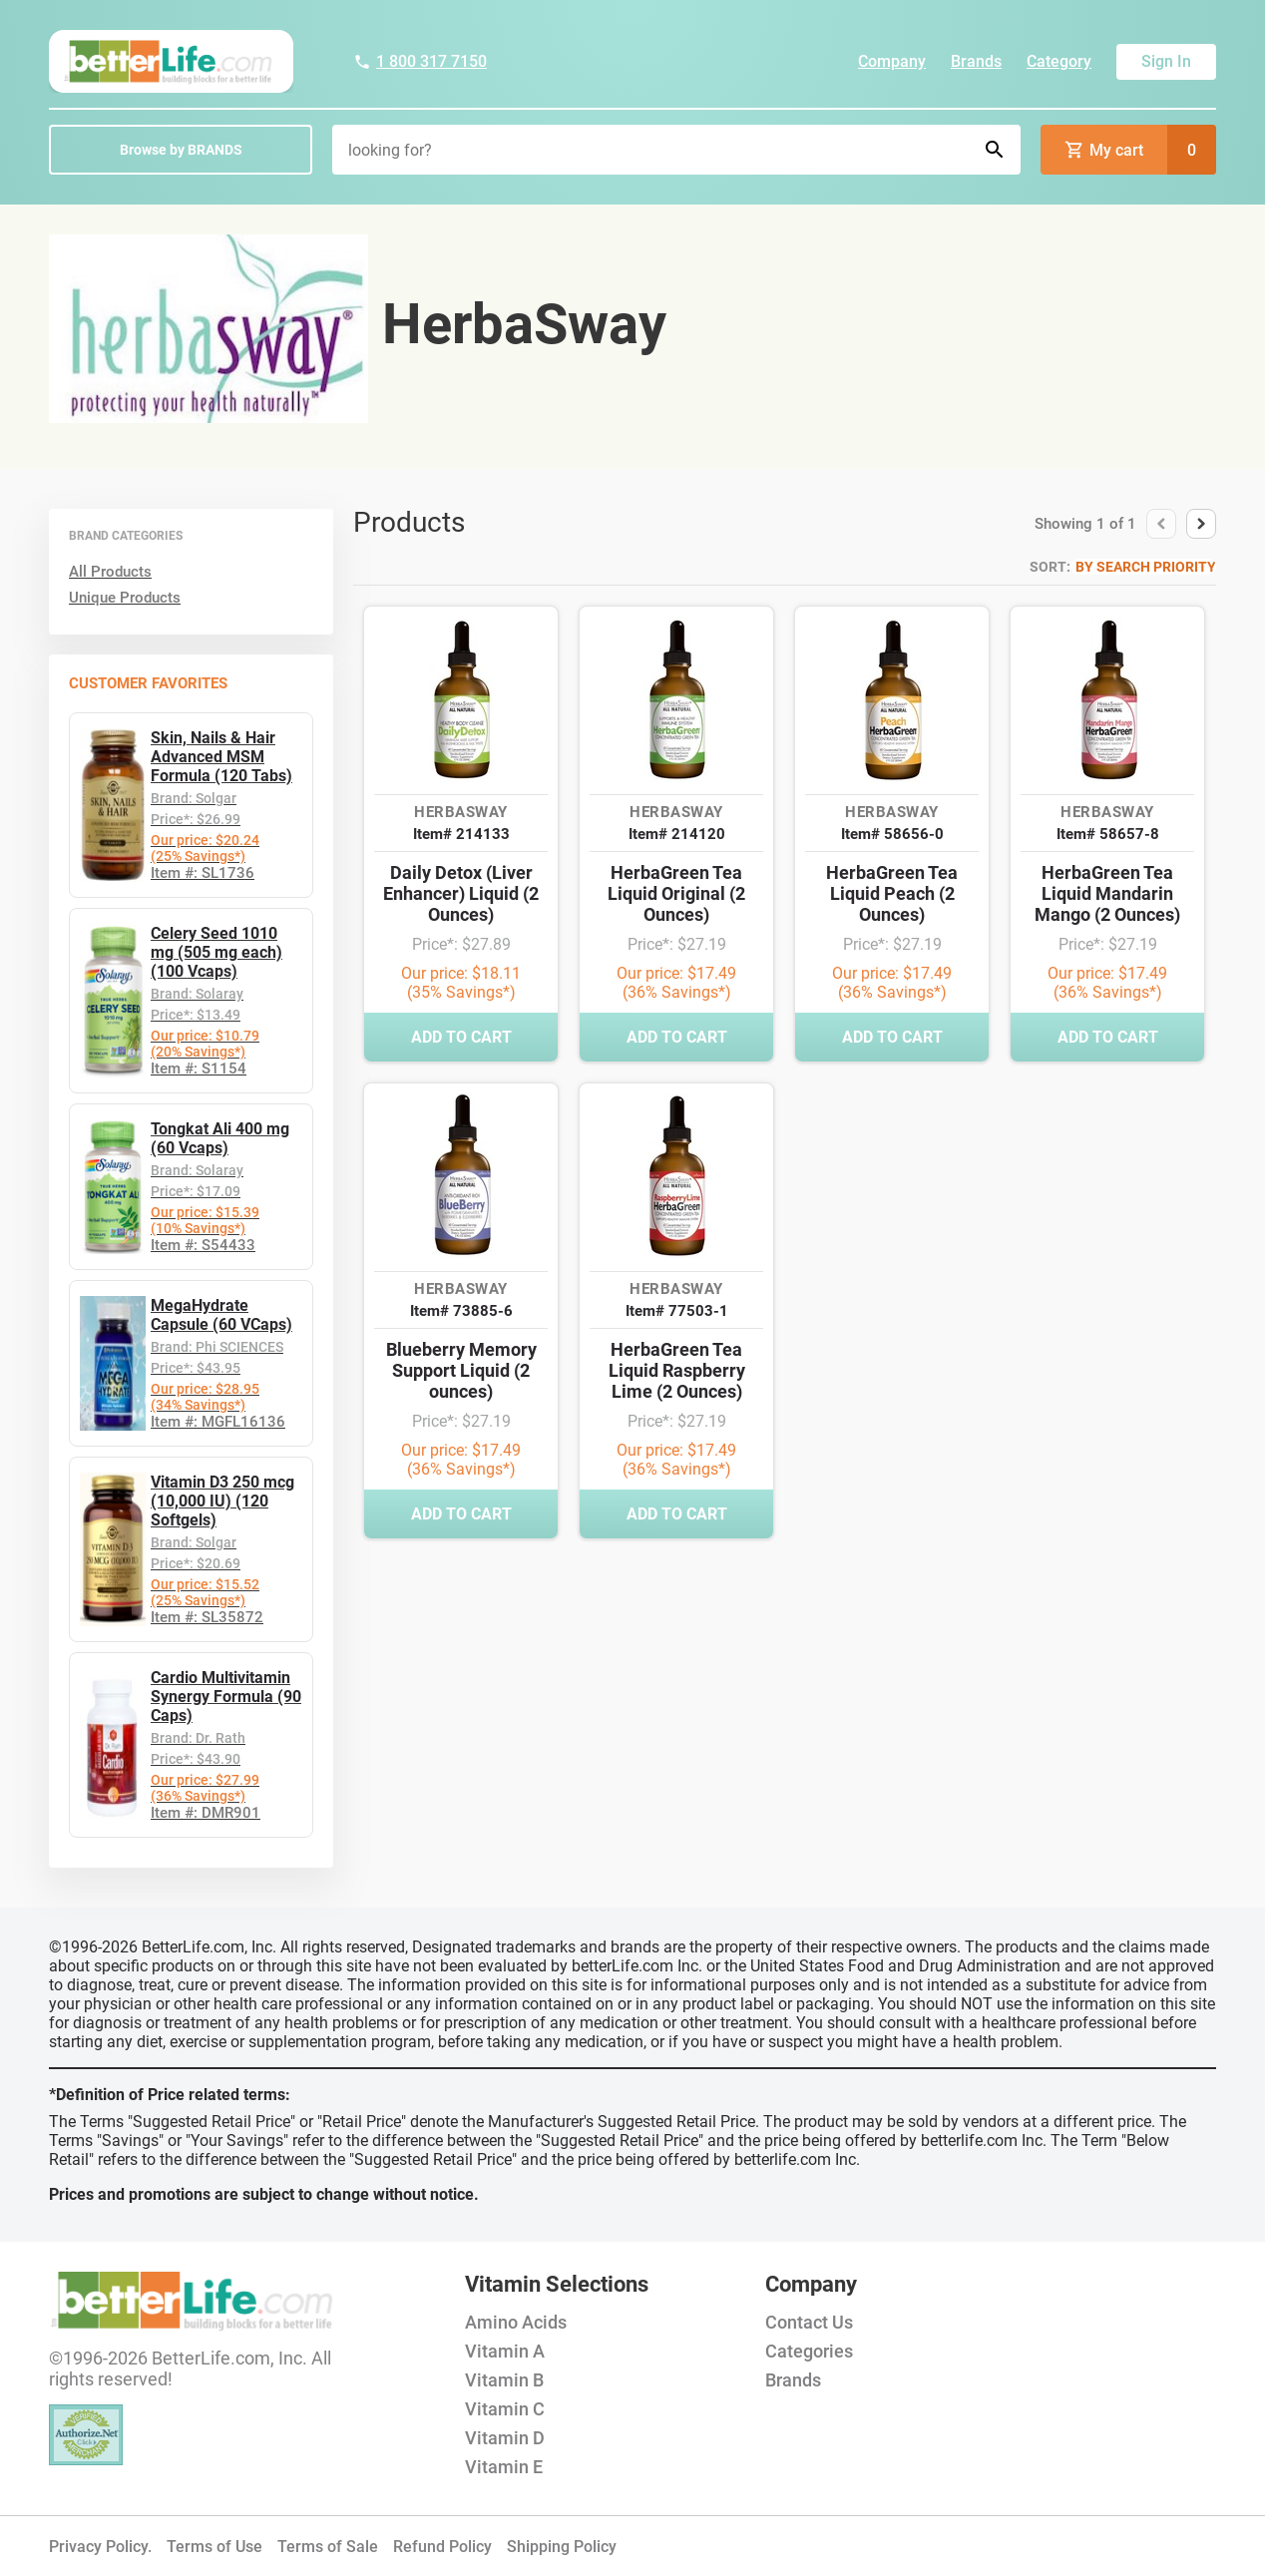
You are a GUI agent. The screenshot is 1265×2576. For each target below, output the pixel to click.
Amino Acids (516, 2322)
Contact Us (809, 2322)
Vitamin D (505, 2437)
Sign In (1166, 61)
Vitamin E (504, 2466)
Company (892, 61)
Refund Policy (442, 2546)
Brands (976, 61)
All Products (110, 572)
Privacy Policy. (100, 2546)
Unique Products (125, 598)
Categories (809, 2351)
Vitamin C (505, 2408)
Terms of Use (214, 2546)
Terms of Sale (327, 2546)
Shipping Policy (562, 2546)
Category (1059, 61)
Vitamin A (505, 2351)
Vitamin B (504, 2379)
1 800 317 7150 (420, 61)
